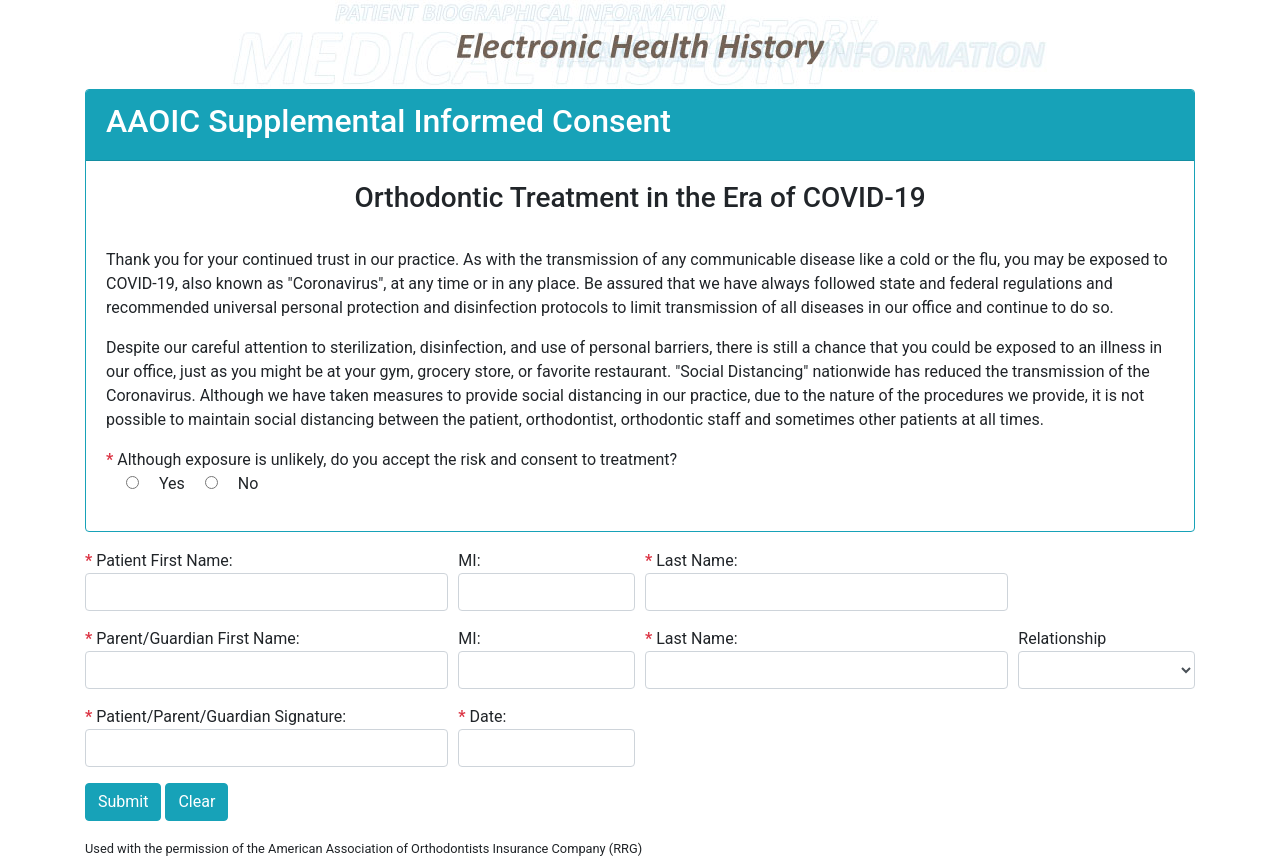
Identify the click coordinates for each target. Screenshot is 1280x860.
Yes (172, 483)
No (248, 483)
